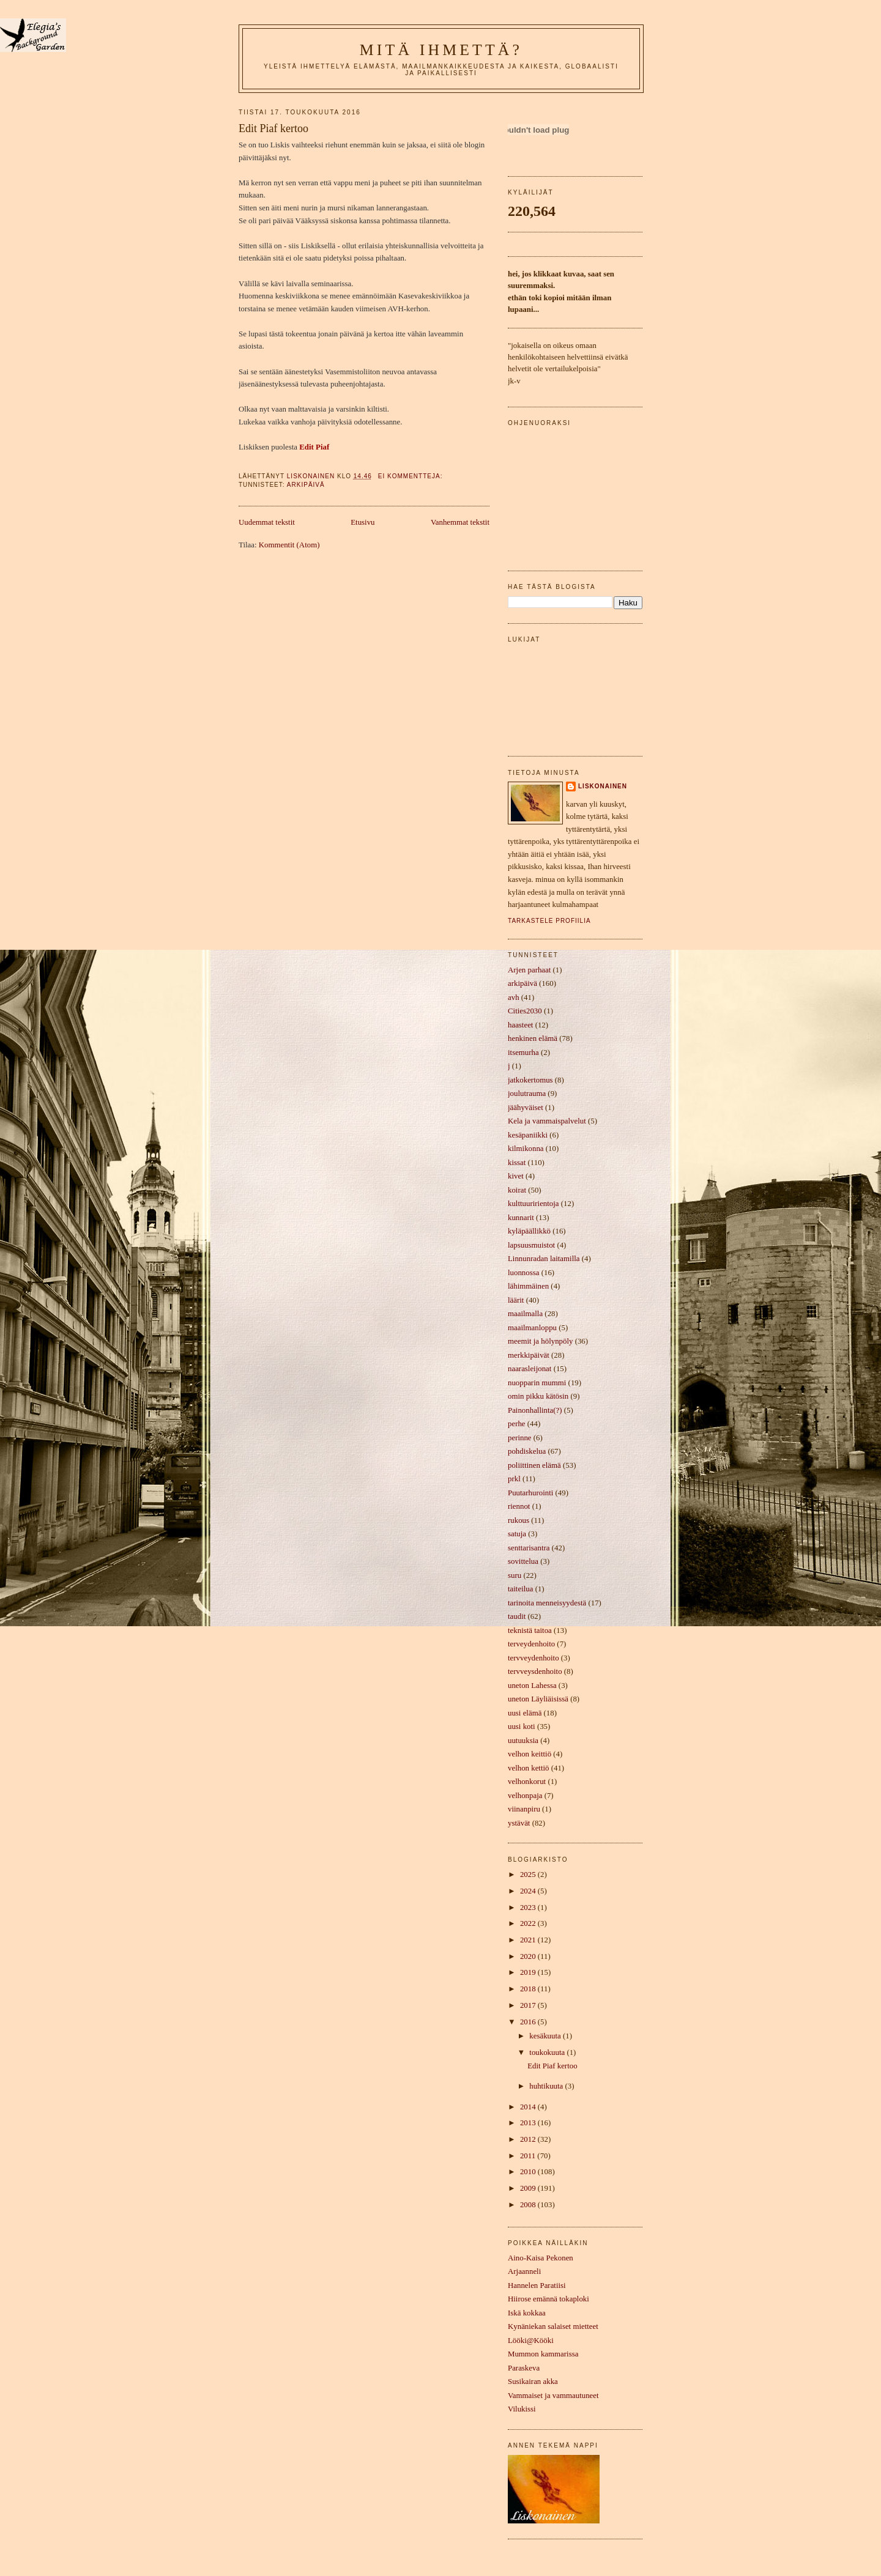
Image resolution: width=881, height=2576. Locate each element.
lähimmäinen (528, 1286)
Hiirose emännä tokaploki (548, 2299)
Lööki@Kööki (531, 2340)
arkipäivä (306, 484)
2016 (529, 2022)
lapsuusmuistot (531, 1245)
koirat (517, 1190)
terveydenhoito (531, 1644)
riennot (519, 1506)
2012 (529, 2139)
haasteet (520, 1025)
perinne (520, 1438)
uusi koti (521, 1726)
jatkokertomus (530, 1080)
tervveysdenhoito (535, 1671)
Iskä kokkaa (527, 2313)
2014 (529, 2107)
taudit (517, 1616)
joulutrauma (527, 1093)
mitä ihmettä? (441, 50)
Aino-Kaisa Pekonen (540, 2258)
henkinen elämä (532, 1038)
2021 (529, 1940)
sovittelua (523, 1561)
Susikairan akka (533, 2381)
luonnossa (523, 1272)
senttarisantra (529, 1548)
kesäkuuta (546, 2036)
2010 (529, 2171)
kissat (517, 1162)
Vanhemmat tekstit (460, 522)
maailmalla (525, 1313)
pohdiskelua (527, 1451)
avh (513, 997)
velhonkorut (527, 1781)
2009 (529, 2188)
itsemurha (523, 1052)
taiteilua (520, 1589)
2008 (529, 2204)
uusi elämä (524, 1713)
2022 (529, 1923)
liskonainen (602, 786)
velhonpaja (525, 1795)
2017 (529, 2005)
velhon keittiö (529, 1754)
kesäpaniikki (528, 1135)
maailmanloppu (532, 1327)
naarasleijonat (529, 1368)
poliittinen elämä (534, 1465)
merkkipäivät (528, 1355)
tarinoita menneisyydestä (547, 1603)
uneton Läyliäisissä (538, 1699)
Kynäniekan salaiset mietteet (553, 2326)
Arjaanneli (524, 2271)
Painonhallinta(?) (535, 1410)
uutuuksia (523, 1740)
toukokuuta (548, 2052)
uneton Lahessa (532, 1685)
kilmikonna (526, 1148)
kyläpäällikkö (529, 1231)
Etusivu (362, 522)
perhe (517, 1423)
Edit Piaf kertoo (273, 128)
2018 (529, 1989)
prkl (514, 1479)
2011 (528, 2156)
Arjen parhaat (529, 970)
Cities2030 (525, 1011)
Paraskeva (524, 2368)
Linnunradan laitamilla (543, 1258)
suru (514, 1575)
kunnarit (521, 1217)
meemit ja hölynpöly (540, 1341)
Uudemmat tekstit (267, 522)
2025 (529, 1874)
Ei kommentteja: (411, 476)
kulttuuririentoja (533, 1203)
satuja (517, 1534)
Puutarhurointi (530, 1493)
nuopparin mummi (537, 1383)
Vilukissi (522, 2409)
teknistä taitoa (530, 1630)
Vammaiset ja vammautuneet (553, 2395)
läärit (516, 1300)
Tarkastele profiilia (549, 920)
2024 (529, 1891)
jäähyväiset (525, 1107)
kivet (516, 1176)
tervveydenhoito (533, 1658)
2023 (529, 1907)
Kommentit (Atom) (289, 545)
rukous (518, 1520)
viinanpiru (524, 1809)
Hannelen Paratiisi (537, 2285)
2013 (529, 2123)
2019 (529, 1972)
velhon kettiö (528, 1768)
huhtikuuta (547, 2086)
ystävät (519, 1823)
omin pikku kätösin (538, 1396)
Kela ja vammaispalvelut (547, 1121)
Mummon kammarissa (543, 2354)
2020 (529, 1956)
